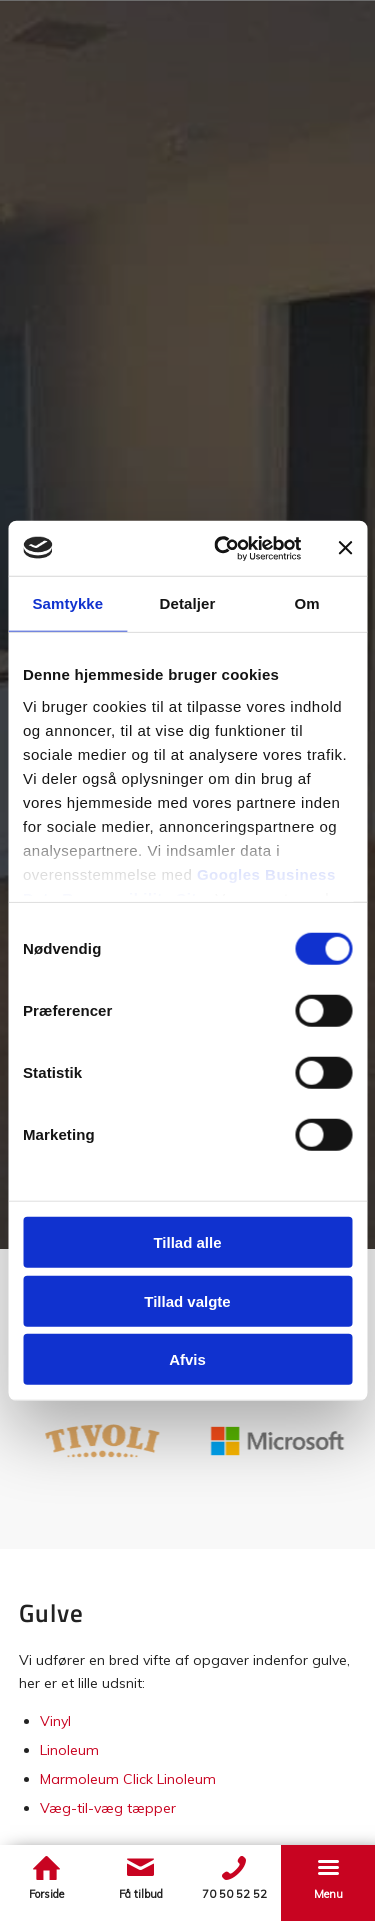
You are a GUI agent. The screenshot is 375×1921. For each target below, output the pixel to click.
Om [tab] (307, 603)
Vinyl (55, 1721)
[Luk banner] (345, 548)
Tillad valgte (187, 1300)
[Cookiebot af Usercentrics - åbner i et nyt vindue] (223, 548)
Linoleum (69, 1750)
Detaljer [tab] (188, 603)
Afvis (187, 1359)
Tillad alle (187, 1242)
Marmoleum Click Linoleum (128, 1779)
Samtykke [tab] (67, 603)
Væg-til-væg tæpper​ (108, 1808)
